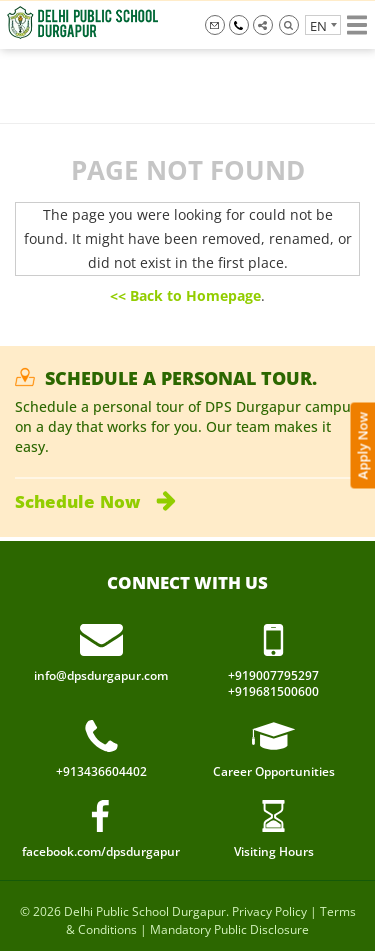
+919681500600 (273, 692)
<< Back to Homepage (185, 295)
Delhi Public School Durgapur (145, 911)
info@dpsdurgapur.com (215, 25)
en (318, 26)
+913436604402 (101, 772)
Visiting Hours (274, 851)
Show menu (357, 25)
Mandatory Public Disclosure (229, 929)
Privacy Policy (269, 911)
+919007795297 (239, 25)
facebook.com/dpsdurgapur (101, 851)
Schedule (95, 501)
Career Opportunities (274, 771)
